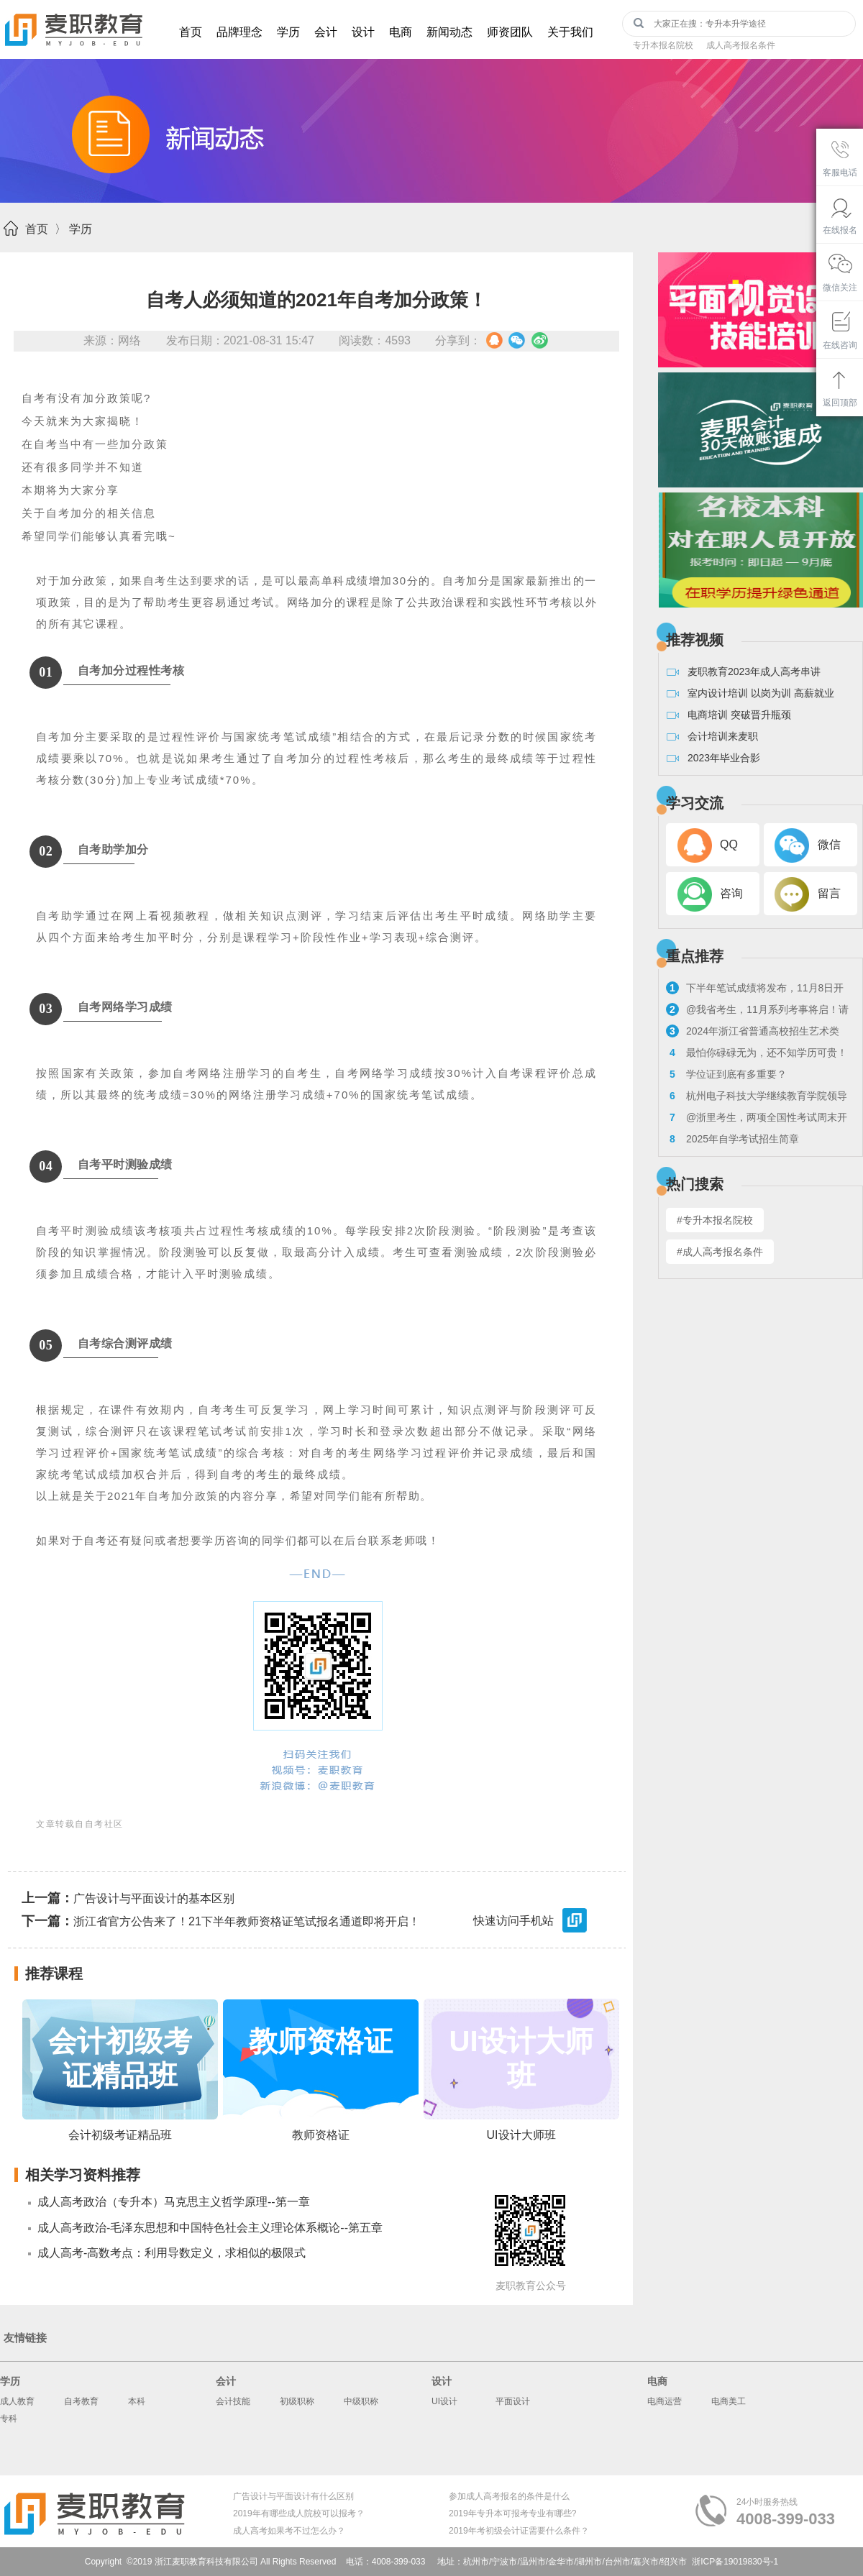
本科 (136, 2401)
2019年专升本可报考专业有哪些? (512, 2513)
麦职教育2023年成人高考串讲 (754, 671)
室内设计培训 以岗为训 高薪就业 (761, 693)
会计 (325, 32)
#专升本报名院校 (715, 1220)
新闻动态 (449, 32)
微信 (829, 844)
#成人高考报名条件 (720, 1251)
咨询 (731, 893)
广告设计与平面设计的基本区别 (128, 1898)
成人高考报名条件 (740, 45)
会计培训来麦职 (723, 736)
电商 (400, 32)
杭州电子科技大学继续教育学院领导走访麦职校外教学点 (756, 1097)
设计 (363, 32)
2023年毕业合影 (724, 758)
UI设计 (444, 2401)
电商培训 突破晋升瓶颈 (739, 714)
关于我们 (570, 32)
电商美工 (728, 2401)
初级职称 (297, 2401)
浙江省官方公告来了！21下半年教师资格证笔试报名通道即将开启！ (221, 1921)
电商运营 (664, 2401)
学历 (288, 32)
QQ (729, 844)
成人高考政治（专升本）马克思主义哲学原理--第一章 (173, 2202)
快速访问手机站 (531, 1921)
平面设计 (513, 2401)
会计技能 (233, 2401)
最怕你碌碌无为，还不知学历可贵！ (756, 1052)
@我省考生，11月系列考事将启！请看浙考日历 (757, 1011)
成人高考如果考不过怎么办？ (289, 2531)
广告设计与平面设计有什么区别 (293, 2496)
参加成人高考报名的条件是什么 (509, 2496)
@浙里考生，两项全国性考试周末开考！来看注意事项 (756, 1119)
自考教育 (81, 2401)
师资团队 (510, 32)
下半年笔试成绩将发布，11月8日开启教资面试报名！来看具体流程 (755, 989)
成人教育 (17, 2401)
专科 (8, 2419)
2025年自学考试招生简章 (732, 1138)
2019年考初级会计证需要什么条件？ (519, 2531)
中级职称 (361, 2401)
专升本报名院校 (663, 45)
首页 (190, 32)
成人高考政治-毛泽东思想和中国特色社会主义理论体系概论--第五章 (210, 2228)
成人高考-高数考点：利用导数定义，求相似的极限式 (171, 2253)
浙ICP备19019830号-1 (735, 2562)
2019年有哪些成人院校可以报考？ (299, 2513)
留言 (829, 893)
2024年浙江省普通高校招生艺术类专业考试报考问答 (752, 1033)
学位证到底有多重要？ (726, 1074)
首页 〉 (45, 229)
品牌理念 (239, 32)
